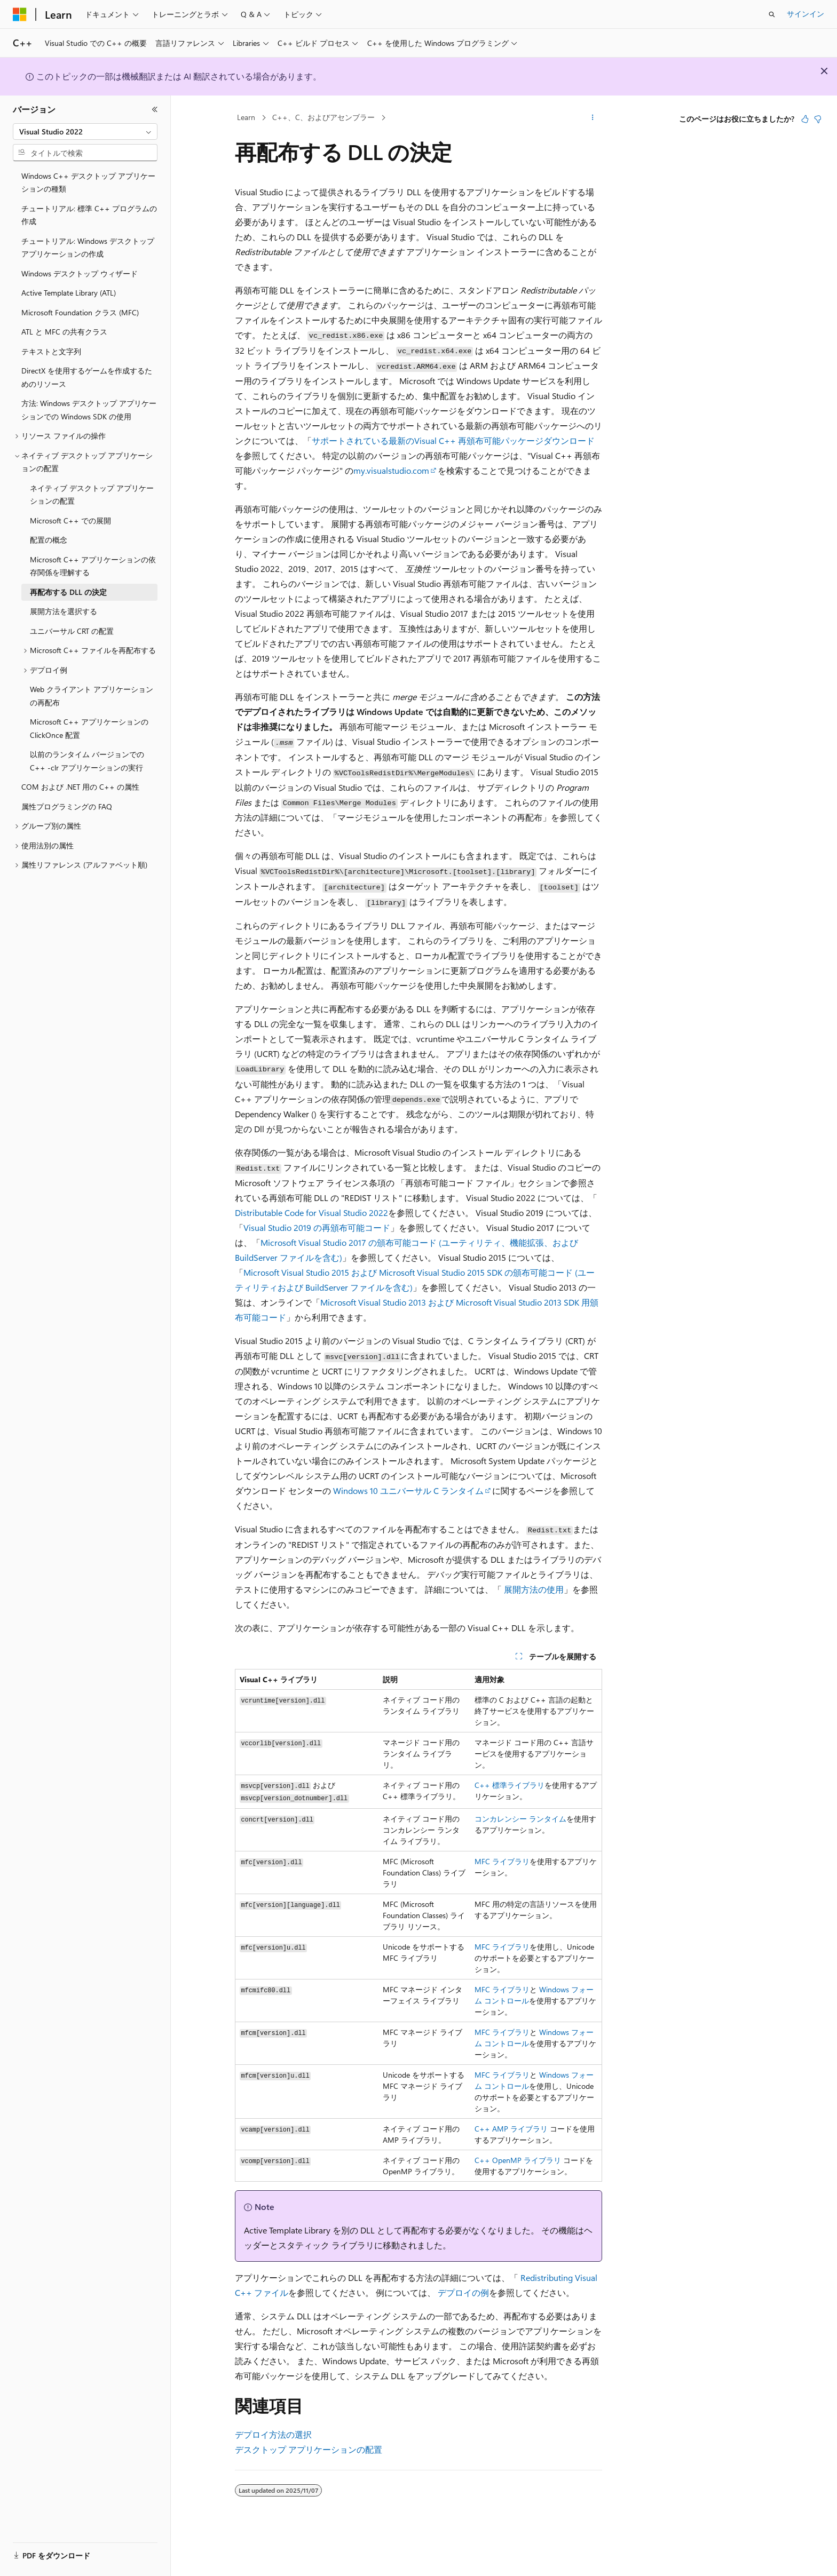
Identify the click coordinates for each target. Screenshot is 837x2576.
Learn (246, 117)
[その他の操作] (592, 117)
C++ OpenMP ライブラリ (518, 2160)
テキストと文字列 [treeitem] (51, 351)
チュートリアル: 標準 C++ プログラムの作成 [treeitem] (89, 215)
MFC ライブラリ (502, 1861)
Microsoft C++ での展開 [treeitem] (70, 520)
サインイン (805, 14)
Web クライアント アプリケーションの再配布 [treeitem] (91, 695)
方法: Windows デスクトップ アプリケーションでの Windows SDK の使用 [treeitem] (88, 410)
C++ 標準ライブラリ (509, 1785)
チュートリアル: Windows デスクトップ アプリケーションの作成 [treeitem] (87, 247)
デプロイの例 (463, 2292)
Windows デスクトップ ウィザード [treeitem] (79, 273)
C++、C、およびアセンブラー (323, 117)
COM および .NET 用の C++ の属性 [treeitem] (80, 787)
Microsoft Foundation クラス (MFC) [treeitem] (80, 312)
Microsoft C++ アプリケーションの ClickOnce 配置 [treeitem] (89, 728)
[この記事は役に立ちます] (805, 119)
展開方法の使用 (534, 1589)
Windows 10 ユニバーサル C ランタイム (408, 1490)
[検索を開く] (772, 14)
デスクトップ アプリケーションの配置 (308, 2449)
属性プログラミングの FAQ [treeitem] (66, 806)
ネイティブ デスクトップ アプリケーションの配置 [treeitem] (92, 494)
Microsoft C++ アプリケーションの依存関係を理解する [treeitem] (93, 566)
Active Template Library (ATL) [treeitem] (68, 293)
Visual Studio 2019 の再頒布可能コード (316, 1227)
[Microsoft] (20, 14)
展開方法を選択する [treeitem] (63, 611)
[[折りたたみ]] (155, 109)
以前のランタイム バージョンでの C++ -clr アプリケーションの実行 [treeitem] (87, 761)
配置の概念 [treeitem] (48, 540)
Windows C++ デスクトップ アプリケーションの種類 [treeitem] (88, 182)
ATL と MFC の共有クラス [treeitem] (64, 332)
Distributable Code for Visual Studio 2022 (311, 1212)
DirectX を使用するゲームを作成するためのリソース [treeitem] (86, 377)
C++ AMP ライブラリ (511, 2129)
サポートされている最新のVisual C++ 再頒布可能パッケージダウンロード (453, 440)
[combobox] (85, 131)
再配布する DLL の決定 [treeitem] (68, 592)
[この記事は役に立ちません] (817, 119)
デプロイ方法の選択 (273, 2434)
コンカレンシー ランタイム (520, 1819)
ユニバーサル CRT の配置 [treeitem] (72, 631)
